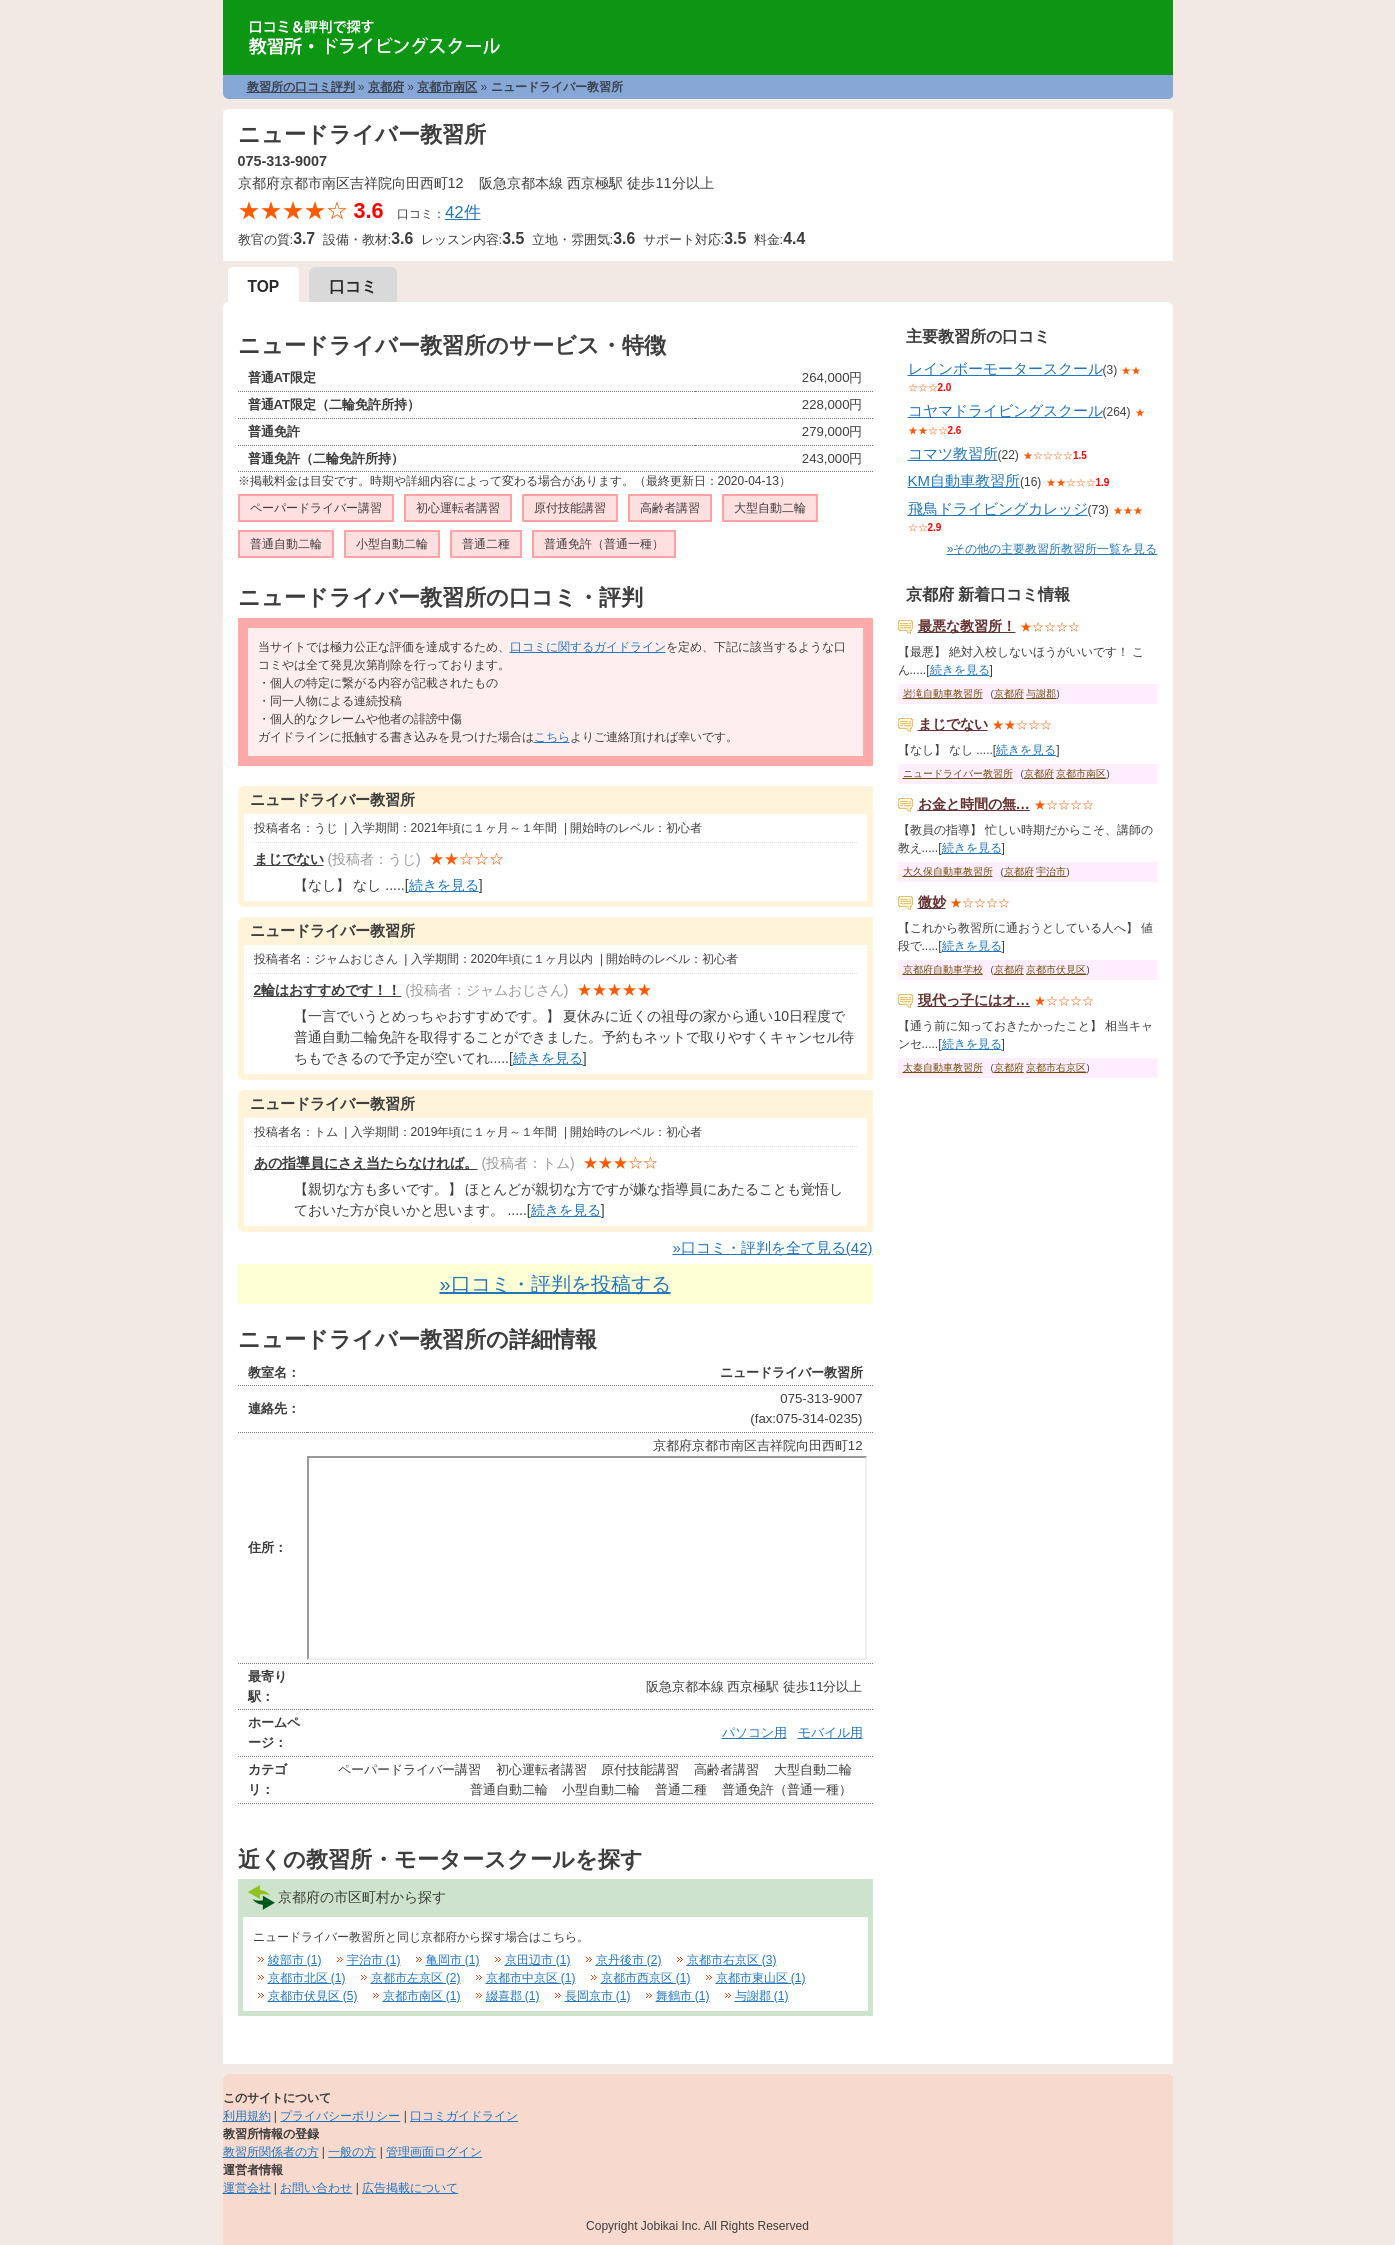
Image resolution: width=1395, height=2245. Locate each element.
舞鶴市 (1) (683, 1996)
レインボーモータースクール (1005, 368)
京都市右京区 (1056, 1067)
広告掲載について (410, 2188)
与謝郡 (1041, 693)
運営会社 (247, 2188)
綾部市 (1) (295, 1960)
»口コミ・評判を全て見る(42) (772, 1247)
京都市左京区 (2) (416, 1978)
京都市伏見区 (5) (313, 1996)
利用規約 (247, 2116)
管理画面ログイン (434, 2152)
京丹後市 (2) (629, 1960)
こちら (552, 737)
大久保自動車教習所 (948, 871)
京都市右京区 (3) (732, 1960)
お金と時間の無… (974, 804)
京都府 (386, 87)
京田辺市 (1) (538, 1960)
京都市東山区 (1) (761, 1978)
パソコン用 (754, 1732)
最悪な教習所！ (967, 626)
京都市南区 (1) (422, 1996)
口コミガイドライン (464, 2116)
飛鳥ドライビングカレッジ (998, 508)
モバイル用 (830, 1732)
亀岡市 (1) (453, 1960)
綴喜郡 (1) (513, 1996)
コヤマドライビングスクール (1005, 410)
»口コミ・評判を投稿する (554, 1284)
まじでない (289, 859)
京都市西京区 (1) (646, 1978)
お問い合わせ (316, 2188)
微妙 (932, 902)
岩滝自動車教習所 (943, 693)
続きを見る (444, 885)
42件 (463, 212)
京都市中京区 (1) (531, 1978)
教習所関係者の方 (271, 2152)
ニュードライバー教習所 (958, 773)
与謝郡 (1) (762, 1996)
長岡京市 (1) (598, 1996)
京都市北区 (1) (307, 1978)
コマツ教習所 (953, 453)
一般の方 (352, 2152)
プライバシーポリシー (340, 2116)
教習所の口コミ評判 (301, 87)
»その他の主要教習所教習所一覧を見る (1052, 549)
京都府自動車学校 (943, 969)
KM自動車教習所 (964, 480)
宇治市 (1051, 871)
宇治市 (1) (374, 1960)
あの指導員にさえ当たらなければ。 (366, 1163)
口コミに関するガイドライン (588, 647)
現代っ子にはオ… (974, 1000)
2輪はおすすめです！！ (328, 990)
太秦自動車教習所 (943, 1067)
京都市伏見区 (1056, 969)
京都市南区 (447, 87)
